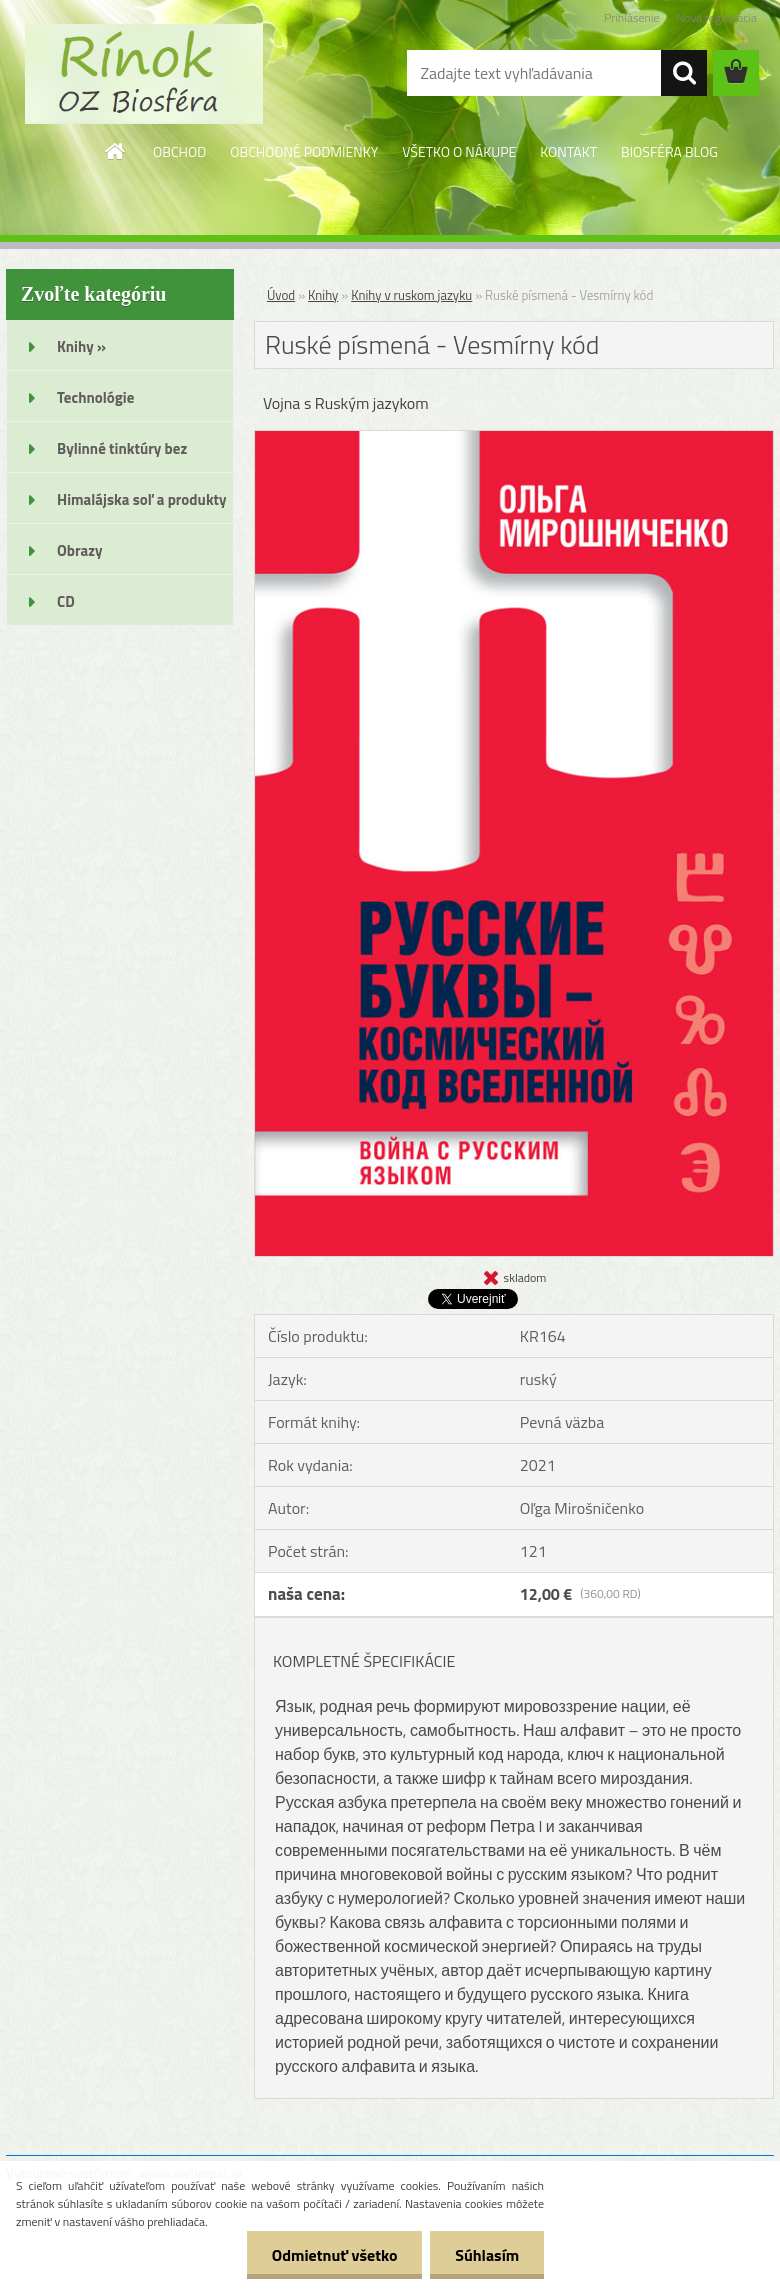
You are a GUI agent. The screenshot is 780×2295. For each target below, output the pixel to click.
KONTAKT (568, 151)
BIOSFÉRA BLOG (669, 151)
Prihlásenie (631, 17)
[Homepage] (116, 151)
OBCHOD (179, 151)
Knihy (323, 295)
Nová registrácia (716, 17)
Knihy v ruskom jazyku (411, 295)
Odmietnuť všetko (334, 2255)
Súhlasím (487, 2255)
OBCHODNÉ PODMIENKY (304, 151)
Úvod (281, 295)
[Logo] (143, 74)
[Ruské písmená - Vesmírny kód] (514, 439)
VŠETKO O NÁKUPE (459, 151)
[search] (684, 73)
